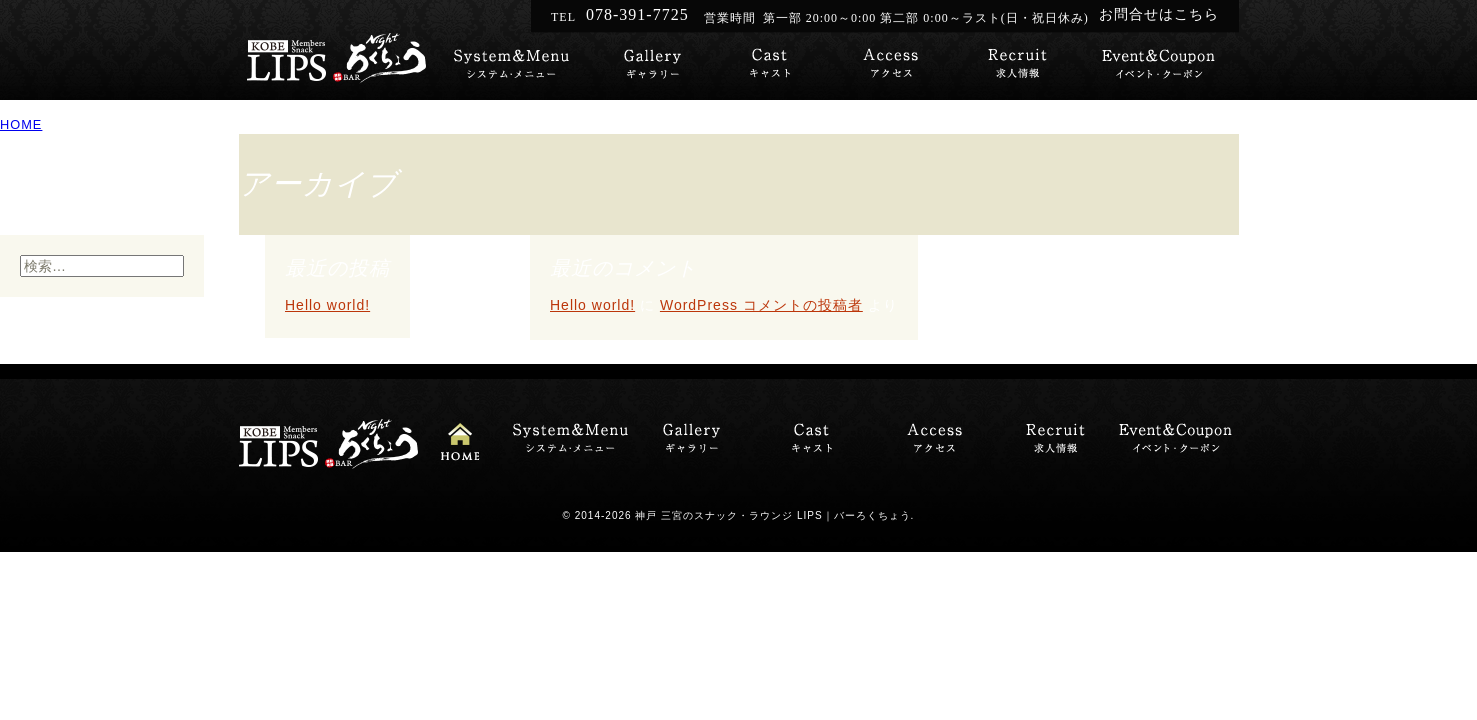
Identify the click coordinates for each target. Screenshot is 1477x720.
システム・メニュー (503, 66)
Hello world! (327, 305)
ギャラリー (636, 66)
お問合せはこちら (1159, 14)
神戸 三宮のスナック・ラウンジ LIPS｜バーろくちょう (772, 515)
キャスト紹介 (763, 66)
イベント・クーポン (1158, 66)
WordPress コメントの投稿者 (761, 305)
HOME (21, 124)
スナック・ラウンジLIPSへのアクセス (890, 66)
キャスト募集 (1017, 66)
